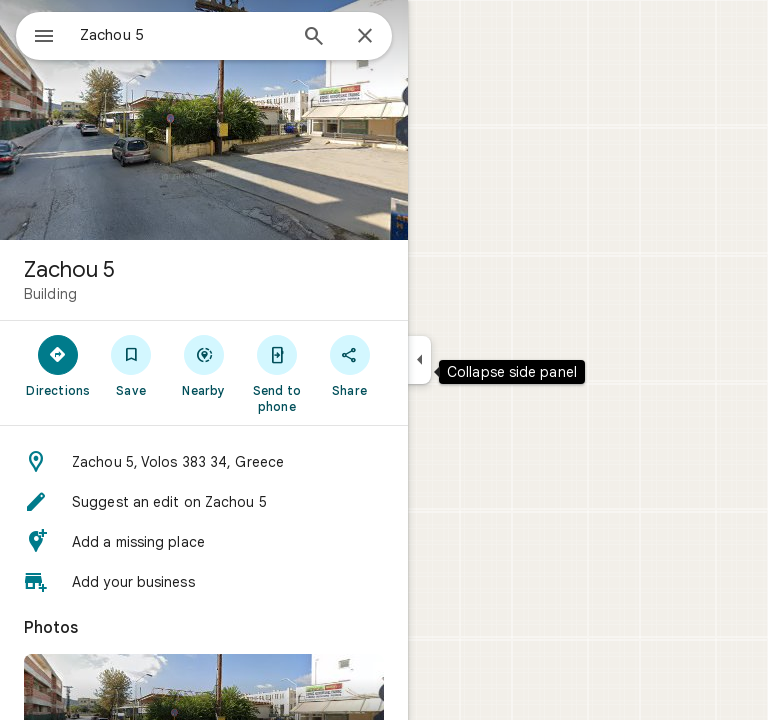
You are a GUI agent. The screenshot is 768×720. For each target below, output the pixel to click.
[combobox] (183, 35)
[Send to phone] (276, 373)
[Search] (314, 38)
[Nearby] (204, 365)
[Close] (365, 37)
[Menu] (44, 38)
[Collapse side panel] (419, 360)
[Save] (131, 365)
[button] (204, 462)
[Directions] (58, 365)
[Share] (349, 365)
